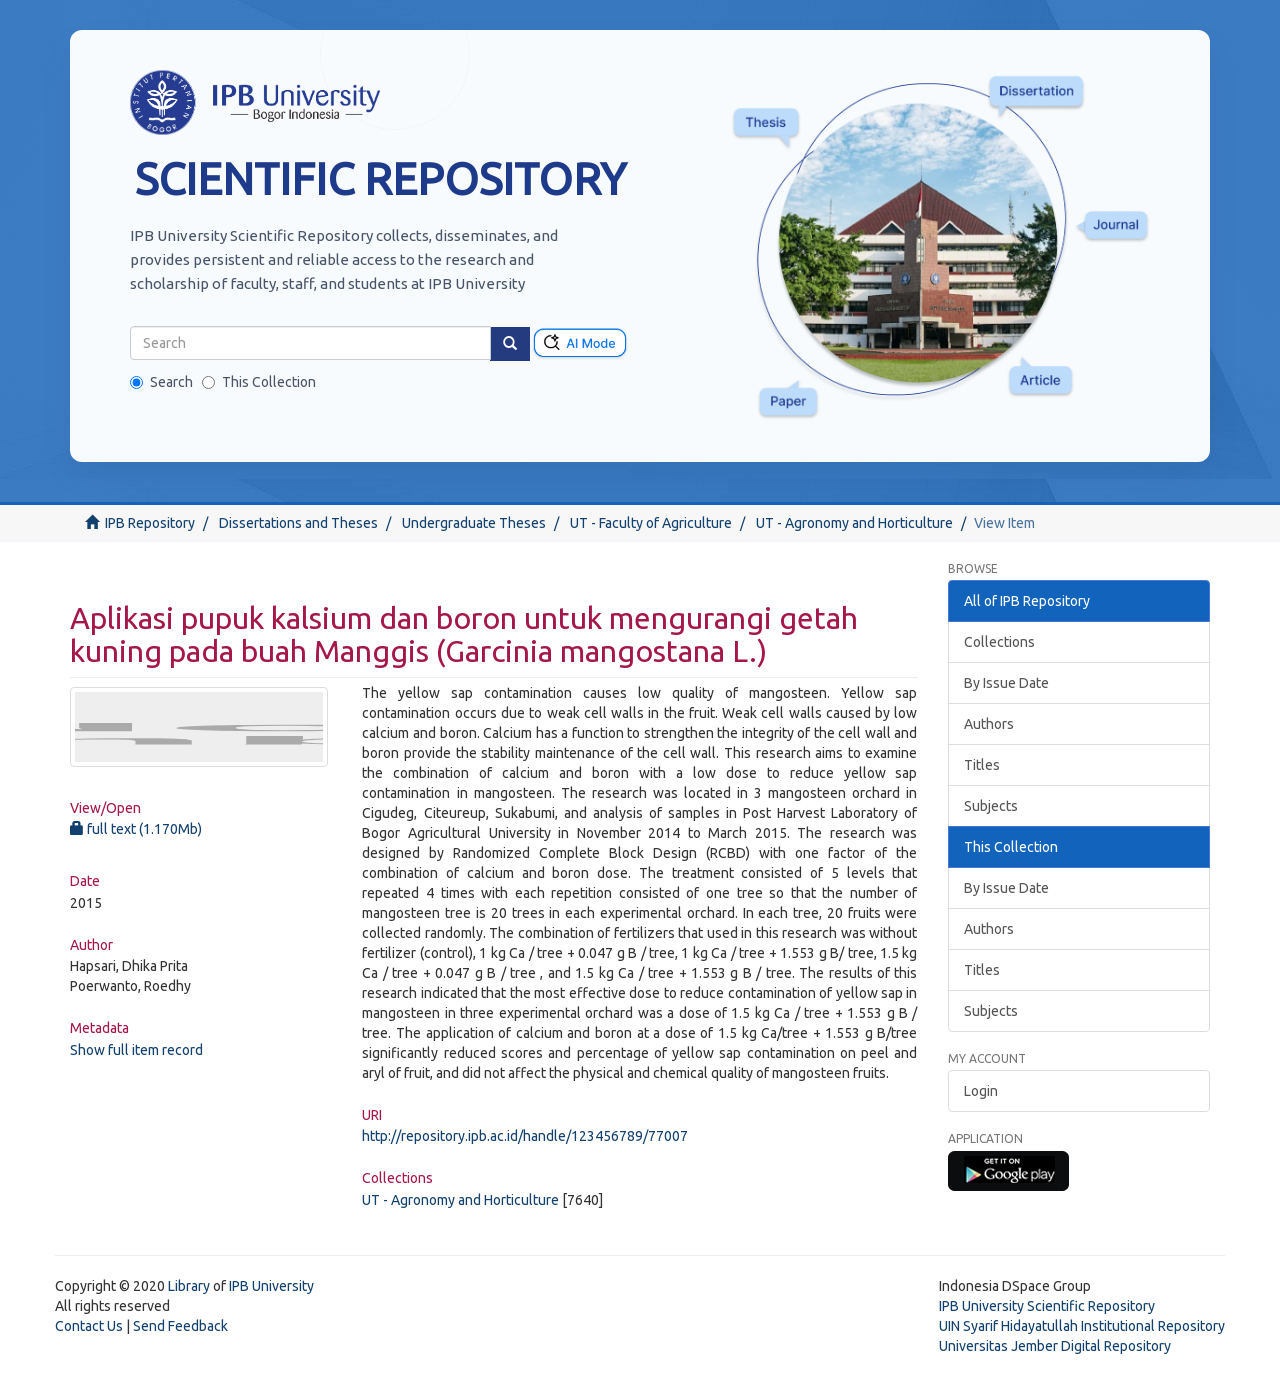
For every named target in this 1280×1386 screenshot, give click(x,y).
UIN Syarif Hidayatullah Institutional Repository (1082, 1326)
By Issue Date (1006, 683)
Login (981, 1091)
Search (161, 382)
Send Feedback (180, 1326)
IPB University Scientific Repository (1047, 1306)
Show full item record (136, 1050)
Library (189, 1286)
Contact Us (89, 1326)
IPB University (271, 1286)
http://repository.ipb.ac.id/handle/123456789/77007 (525, 1136)
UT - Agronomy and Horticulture (854, 523)
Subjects (991, 806)
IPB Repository (150, 523)
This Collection (259, 382)
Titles (982, 765)
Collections (999, 642)
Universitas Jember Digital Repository (1055, 1346)
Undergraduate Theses (474, 523)
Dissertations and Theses (298, 523)
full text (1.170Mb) (136, 829)
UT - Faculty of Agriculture (651, 523)
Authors (989, 724)
